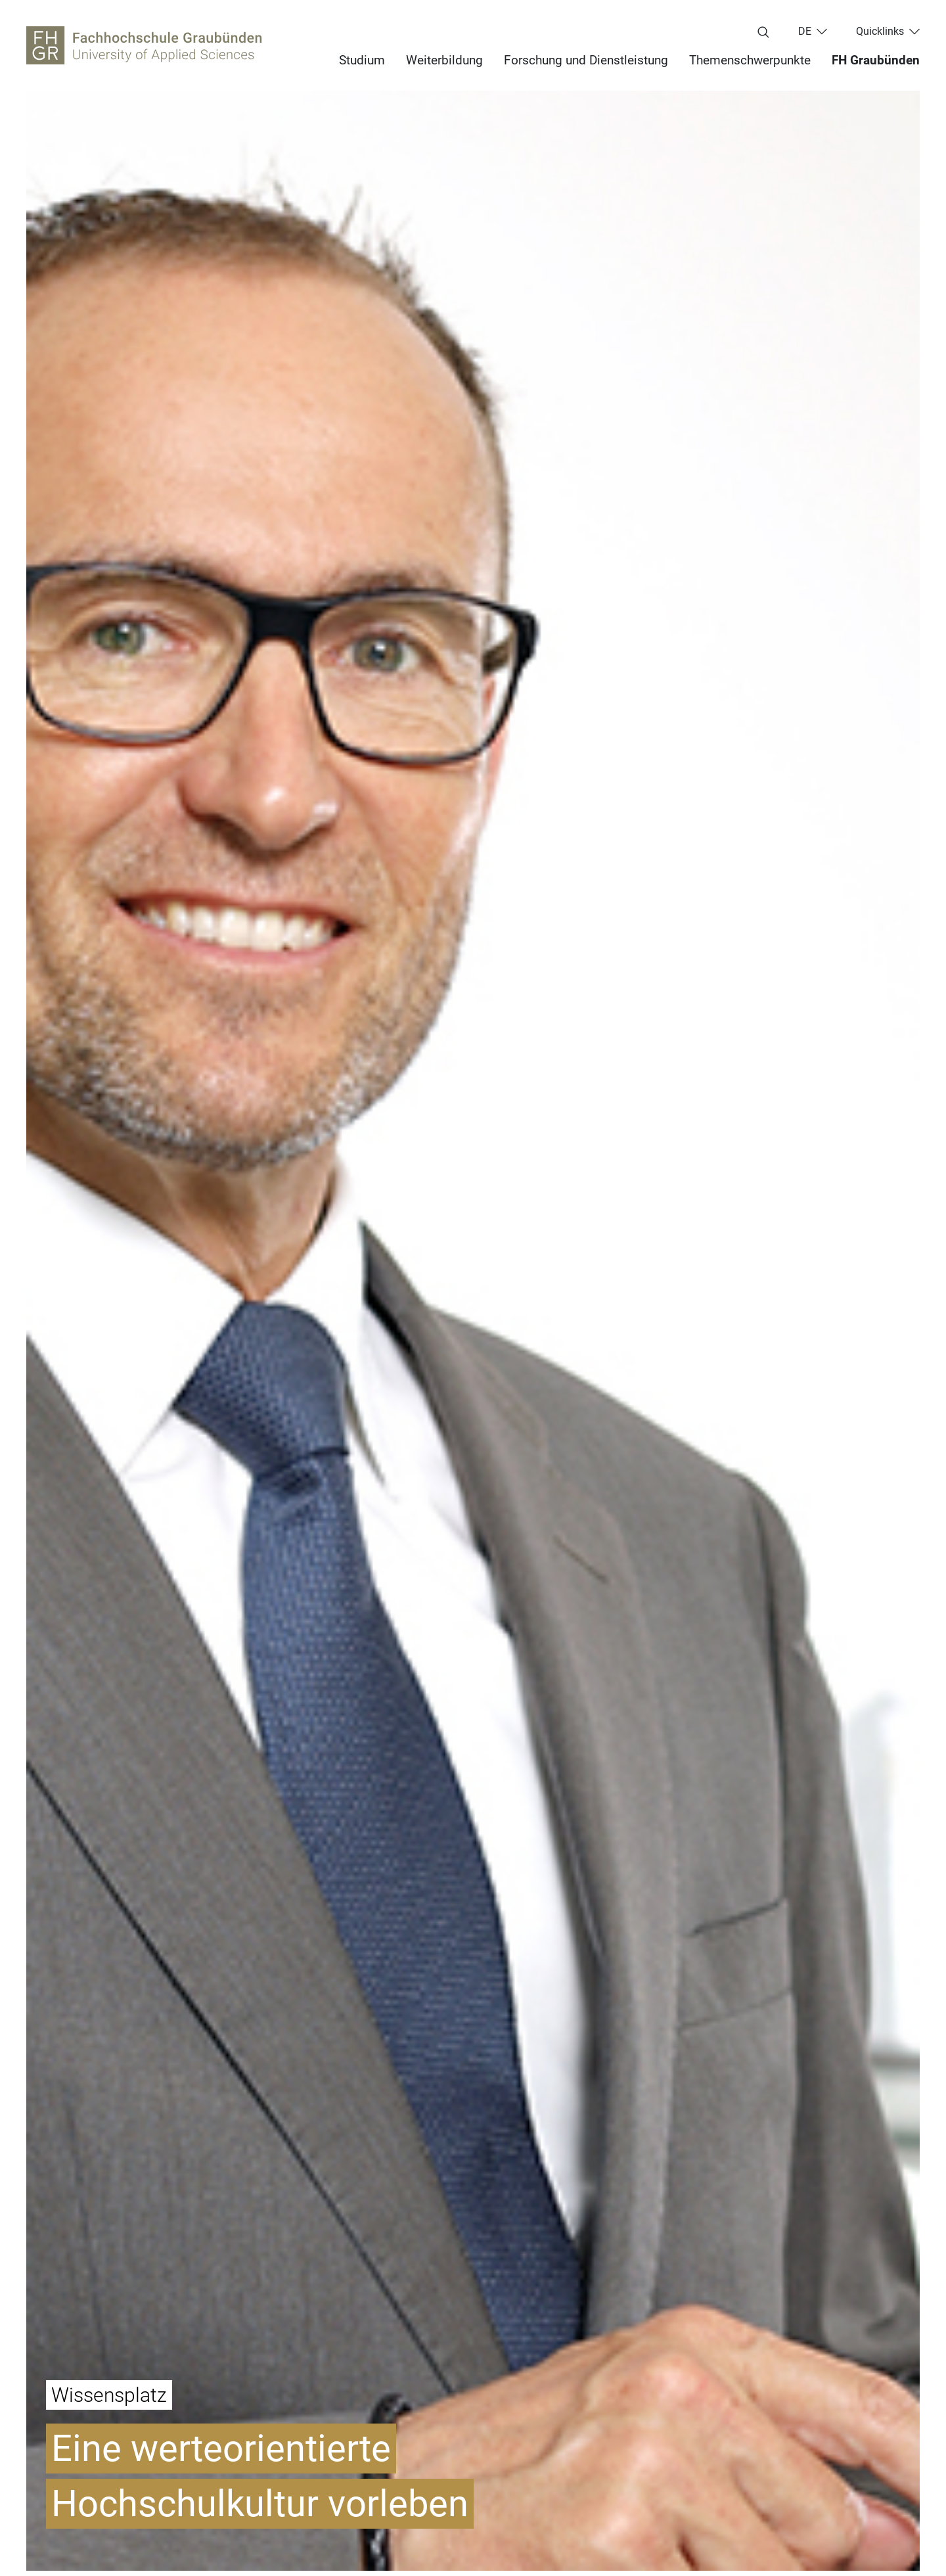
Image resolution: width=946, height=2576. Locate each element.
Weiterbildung (444, 60)
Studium (362, 60)
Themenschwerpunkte (750, 60)
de (804, 31)
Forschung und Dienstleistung (586, 60)
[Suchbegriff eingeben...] (763, 33)
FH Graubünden (876, 60)
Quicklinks (880, 31)
